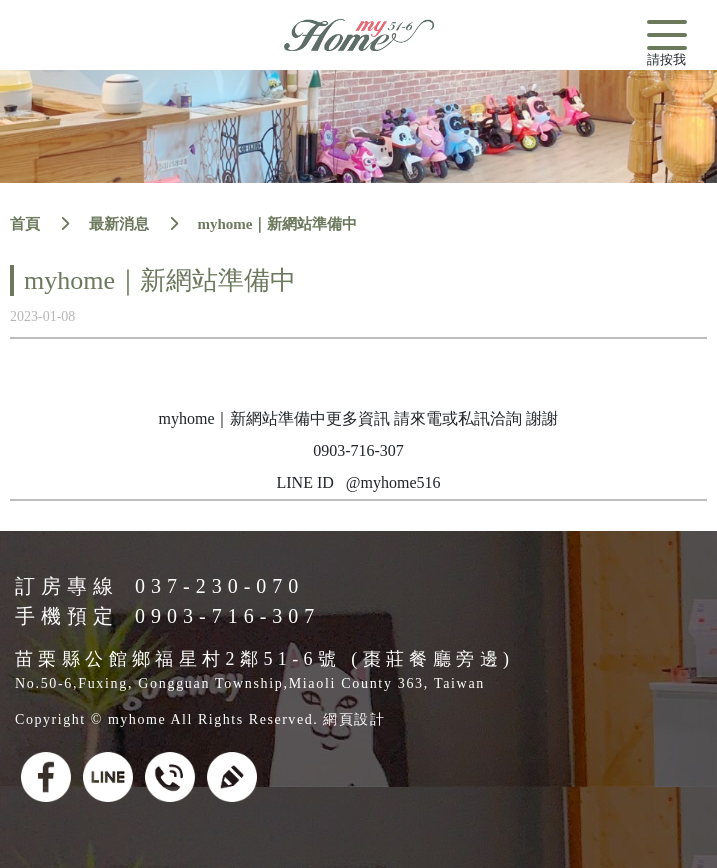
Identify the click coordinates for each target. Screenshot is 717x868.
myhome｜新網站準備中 (278, 224)
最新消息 (119, 224)
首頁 (25, 224)
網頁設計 (354, 719)
